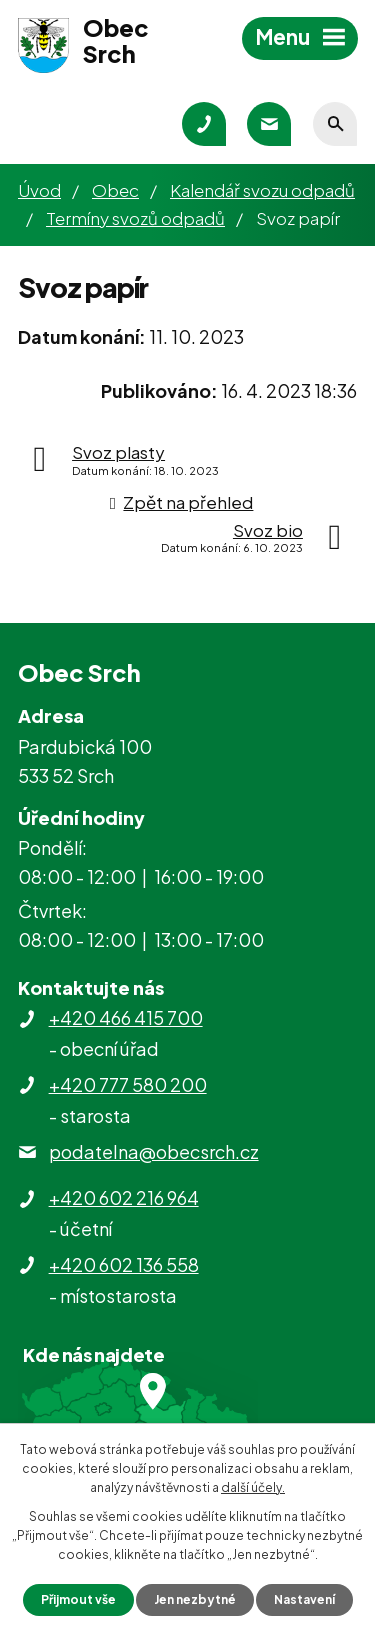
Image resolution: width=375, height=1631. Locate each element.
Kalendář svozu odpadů (262, 190)
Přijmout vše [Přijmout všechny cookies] (78, 1599)
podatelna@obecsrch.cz (154, 1151)
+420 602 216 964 (124, 1197)
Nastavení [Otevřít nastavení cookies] (304, 1599)
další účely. (253, 1487)
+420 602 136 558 (124, 1264)
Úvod (39, 190)
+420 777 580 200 (128, 1084)
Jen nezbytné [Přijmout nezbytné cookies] (195, 1599)
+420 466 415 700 (126, 1017)
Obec (115, 190)
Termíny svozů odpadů (135, 218)
